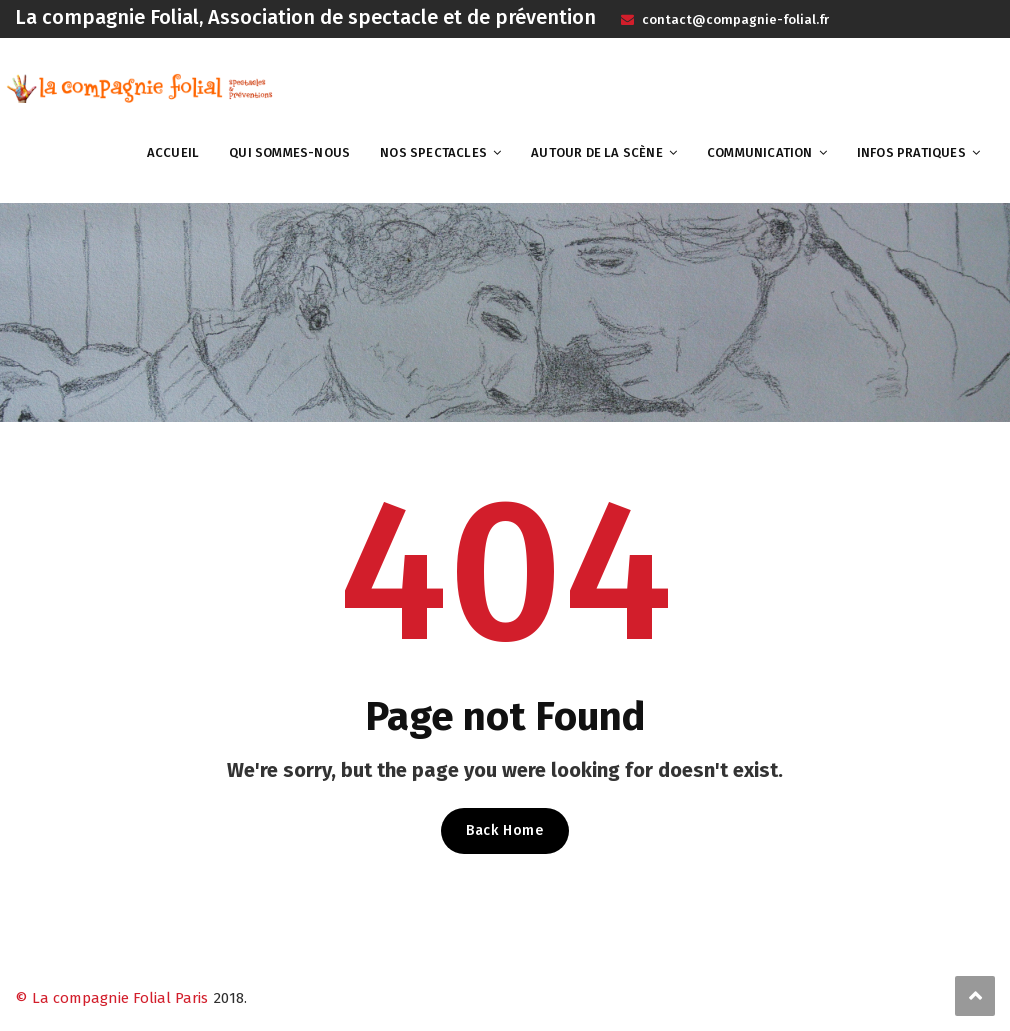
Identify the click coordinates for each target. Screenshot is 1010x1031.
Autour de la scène (597, 152)
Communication (760, 152)
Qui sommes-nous (289, 152)
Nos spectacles (433, 152)
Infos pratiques (911, 152)
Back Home (504, 830)
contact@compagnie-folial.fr (734, 19)
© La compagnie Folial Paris (111, 998)
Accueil (173, 152)
